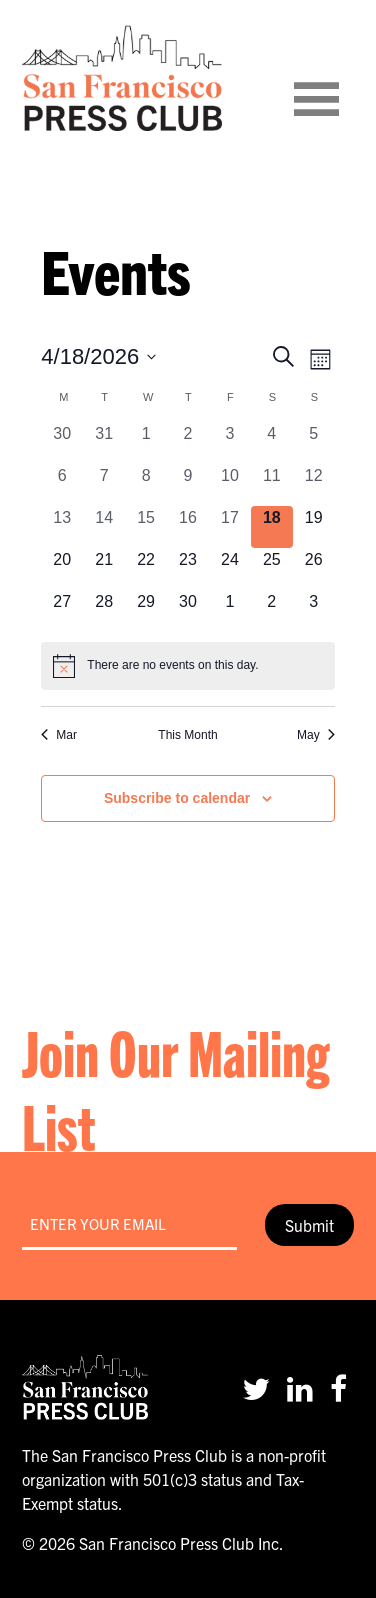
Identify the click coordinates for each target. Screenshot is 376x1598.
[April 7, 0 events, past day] (104, 485)
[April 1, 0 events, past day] (146, 443)
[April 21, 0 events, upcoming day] (104, 569)
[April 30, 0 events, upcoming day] (188, 611)
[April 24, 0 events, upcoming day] (230, 569)
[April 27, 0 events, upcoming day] (62, 611)
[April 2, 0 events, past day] (188, 443)
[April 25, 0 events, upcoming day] (272, 569)
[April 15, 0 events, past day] (146, 527)
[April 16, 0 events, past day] (188, 527)
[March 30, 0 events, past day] (62, 443)
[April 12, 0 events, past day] (314, 485)
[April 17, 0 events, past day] (230, 527)
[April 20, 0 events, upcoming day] (62, 569)
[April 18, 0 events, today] (272, 527)
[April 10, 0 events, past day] (230, 485)
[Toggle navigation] (341, 78)
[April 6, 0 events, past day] (62, 485)
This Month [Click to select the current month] (187, 735)
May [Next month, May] (316, 735)
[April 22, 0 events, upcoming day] (146, 569)
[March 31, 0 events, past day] (104, 443)
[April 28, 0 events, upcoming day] (104, 611)
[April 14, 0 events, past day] (104, 527)
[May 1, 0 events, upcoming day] (230, 611)
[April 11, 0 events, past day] (272, 485)
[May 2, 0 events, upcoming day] (272, 611)
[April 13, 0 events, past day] (62, 527)
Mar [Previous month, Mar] (59, 735)
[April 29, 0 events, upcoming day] (146, 611)
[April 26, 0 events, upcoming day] (314, 569)
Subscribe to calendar (177, 798)
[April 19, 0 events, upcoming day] (314, 527)
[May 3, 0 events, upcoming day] (314, 611)
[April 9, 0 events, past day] (188, 485)
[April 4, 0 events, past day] (272, 443)
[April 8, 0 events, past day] (146, 485)
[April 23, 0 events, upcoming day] (188, 569)
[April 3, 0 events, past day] (230, 443)
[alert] (187, 666)
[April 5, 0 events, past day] (314, 443)
